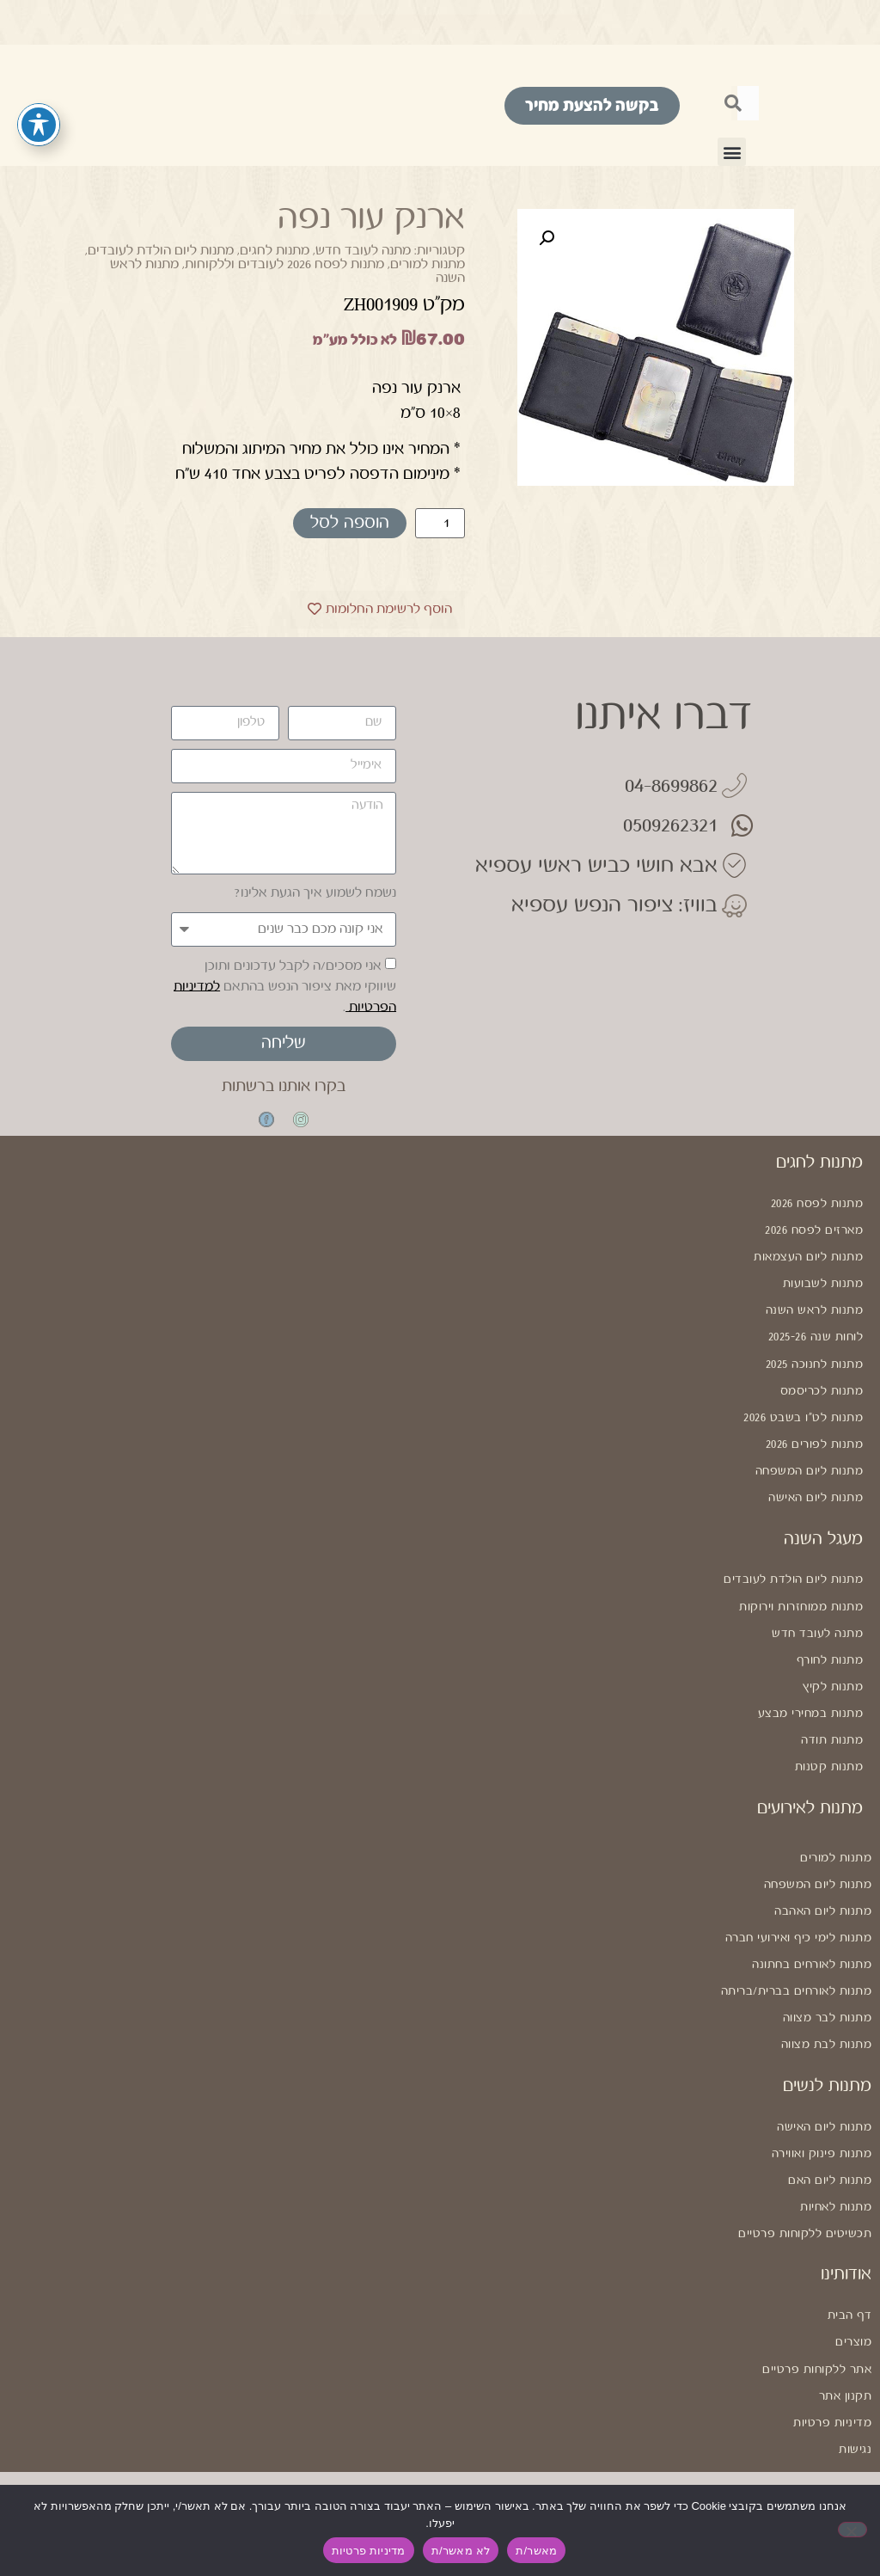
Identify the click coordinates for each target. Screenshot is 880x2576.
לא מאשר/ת (460, 2550)
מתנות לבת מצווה (826, 2003)
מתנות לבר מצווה (827, 1978)
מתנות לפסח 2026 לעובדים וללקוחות (284, 264)
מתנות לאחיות (835, 2160)
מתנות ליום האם (829, 2135)
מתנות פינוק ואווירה (822, 2109)
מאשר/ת (536, 2550)
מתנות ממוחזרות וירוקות (801, 1586)
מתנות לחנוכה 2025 (815, 1354)
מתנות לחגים (274, 250)
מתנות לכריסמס (822, 1380)
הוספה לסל (349, 523)
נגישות (855, 2392)
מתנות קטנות (829, 1738)
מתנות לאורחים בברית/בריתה (796, 1953)
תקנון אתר (845, 2341)
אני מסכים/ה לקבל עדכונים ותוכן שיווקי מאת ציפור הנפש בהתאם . (285, 986)
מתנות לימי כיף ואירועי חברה (798, 1903)
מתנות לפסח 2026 (817, 1203)
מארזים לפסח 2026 (814, 1228)
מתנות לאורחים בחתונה (811, 1928)
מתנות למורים (427, 264)
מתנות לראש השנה (815, 1303)
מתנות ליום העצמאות (808, 1254)
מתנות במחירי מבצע (811, 1687)
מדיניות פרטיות (832, 2366)
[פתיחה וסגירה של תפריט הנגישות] (38, 124)
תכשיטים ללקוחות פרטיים (804, 2185)
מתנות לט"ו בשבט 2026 (803, 1405)
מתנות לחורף (830, 1637)
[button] (732, 152)
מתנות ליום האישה (815, 1481)
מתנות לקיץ (833, 1662)
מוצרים (853, 2291)
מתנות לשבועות (823, 1279)
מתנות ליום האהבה (822, 1877)
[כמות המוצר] (440, 523)
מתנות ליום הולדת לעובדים (161, 250)
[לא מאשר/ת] (852, 2529)
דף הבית (850, 2266)
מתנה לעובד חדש (363, 250)
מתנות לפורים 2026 (815, 1430)
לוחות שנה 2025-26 (816, 1329)
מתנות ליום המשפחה (809, 1456)
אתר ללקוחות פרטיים (816, 2315)
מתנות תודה (832, 1713)
